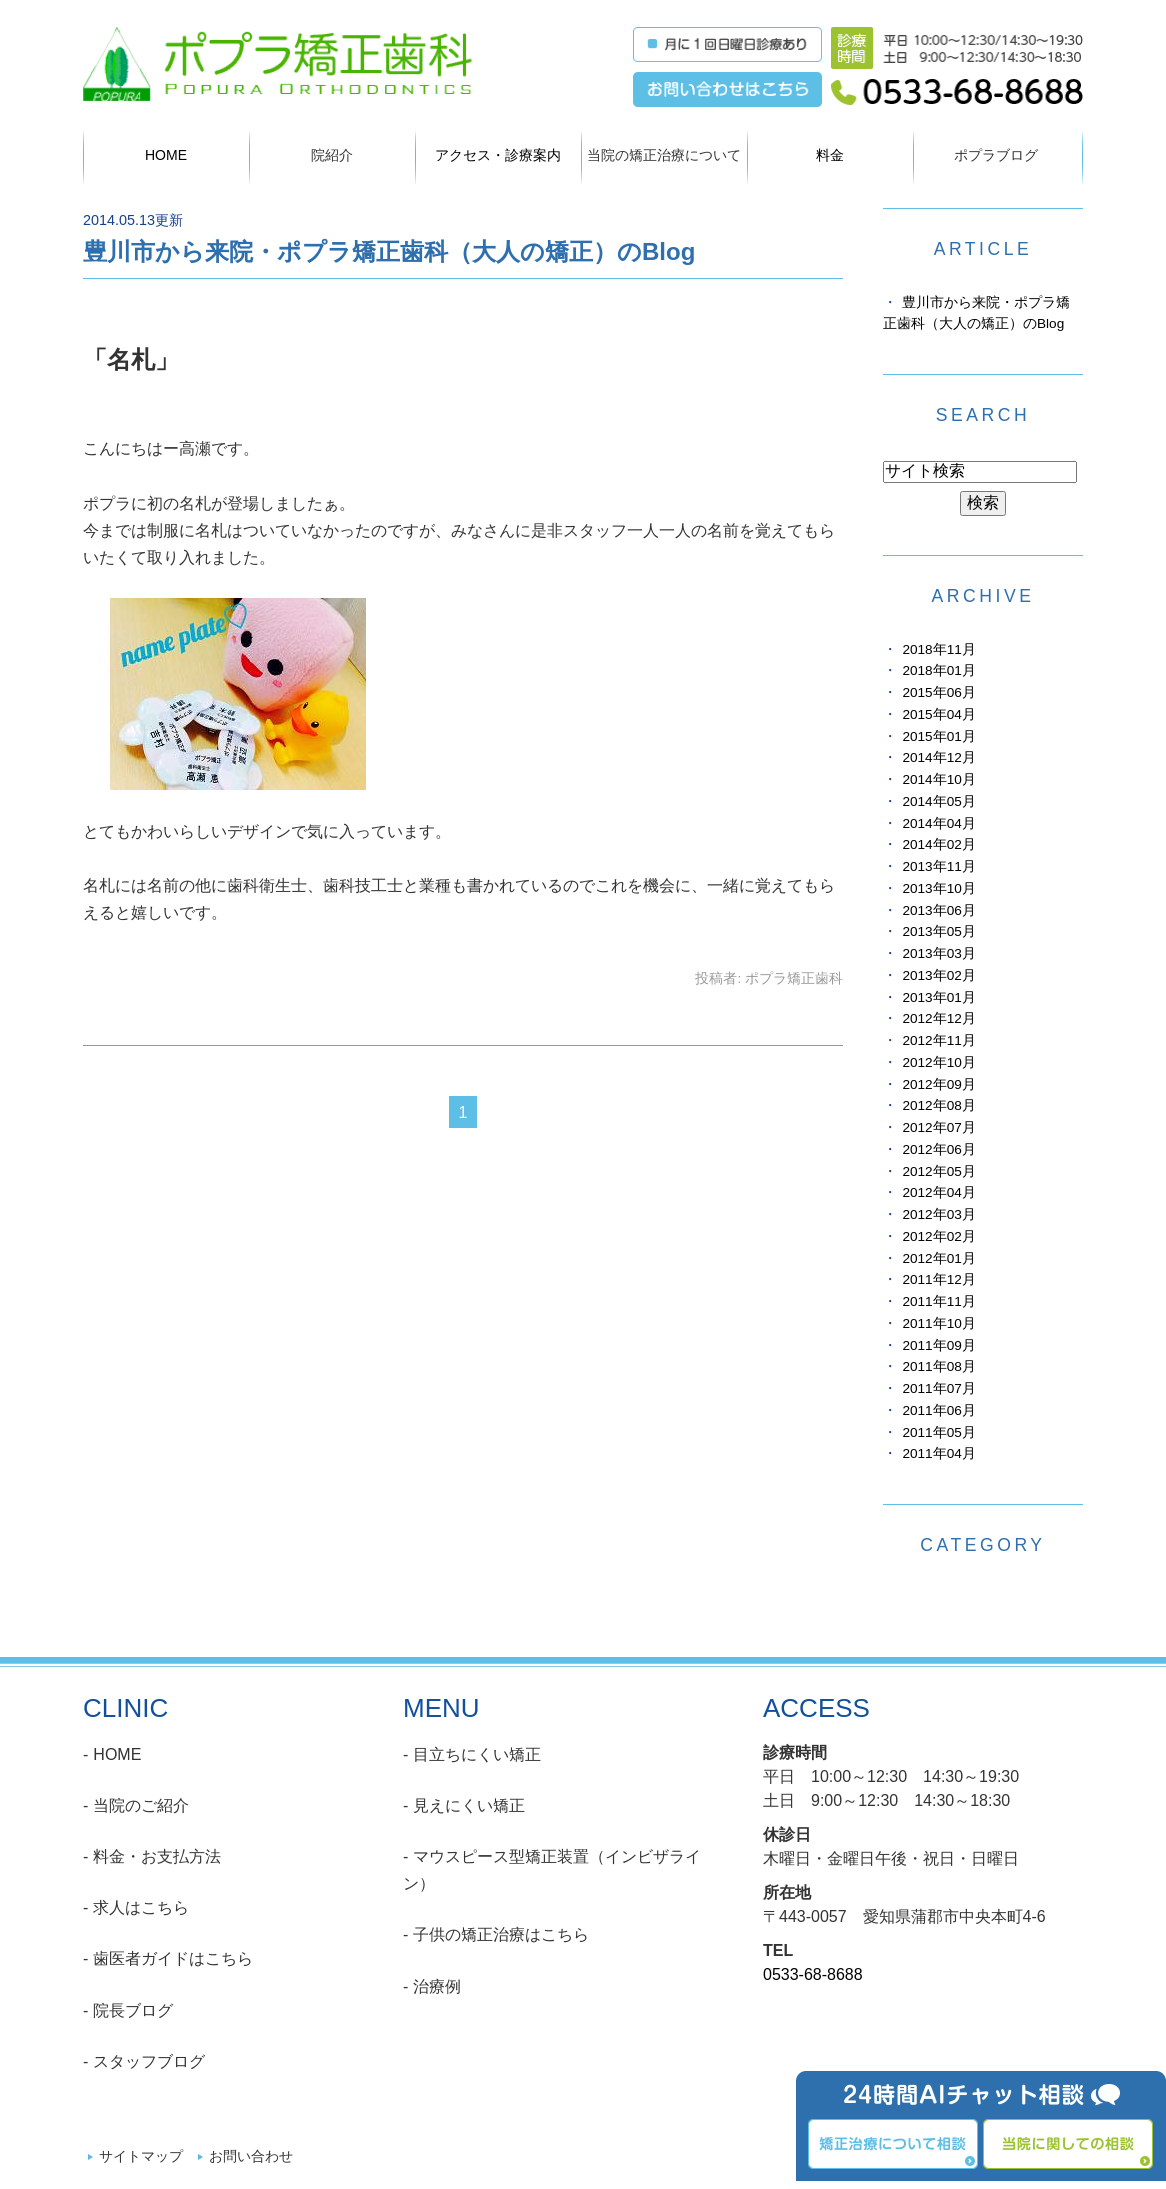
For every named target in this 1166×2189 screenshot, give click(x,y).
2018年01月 (938, 670)
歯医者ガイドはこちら (173, 1958)
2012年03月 (938, 1214)
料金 (830, 155)
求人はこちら (141, 1907)
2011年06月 (938, 1410)
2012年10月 (938, 1062)
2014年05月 (938, 801)
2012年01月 (938, 1258)
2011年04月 (938, 1453)
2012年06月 (938, 1149)
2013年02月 (938, 975)
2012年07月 (938, 1127)
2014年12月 (938, 757)
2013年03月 (938, 953)
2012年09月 (938, 1084)
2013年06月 (938, 910)
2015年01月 (938, 736)
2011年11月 (938, 1301)
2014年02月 (938, 844)
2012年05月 (938, 1171)
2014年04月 (938, 823)
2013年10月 (938, 888)
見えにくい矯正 (469, 1805)
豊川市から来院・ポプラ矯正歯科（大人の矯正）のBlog (389, 251)
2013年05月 (938, 931)
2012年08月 (938, 1105)
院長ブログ (133, 2010)
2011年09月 (938, 1345)
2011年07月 (938, 1388)
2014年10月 (938, 779)
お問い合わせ (251, 2156)
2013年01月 (938, 997)
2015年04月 (938, 714)
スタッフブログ (149, 2061)
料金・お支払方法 (157, 1856)
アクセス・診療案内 (498, 155)
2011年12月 (938, 1279)
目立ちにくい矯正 (477, 1754)
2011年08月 (938, 1366)
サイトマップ (141, 2156)
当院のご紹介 (141, 1805)
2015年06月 (938, 692)
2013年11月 (938, 866)
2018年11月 (938, 649)
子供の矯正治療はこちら (501, 1934)
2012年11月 (938, 1040)
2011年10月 (938, 1323)
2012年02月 (938, 1236)
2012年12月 (938, 1018)
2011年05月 (938, 1432)
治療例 (437, 1986)
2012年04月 (938, 1192)
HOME (166, 155)
